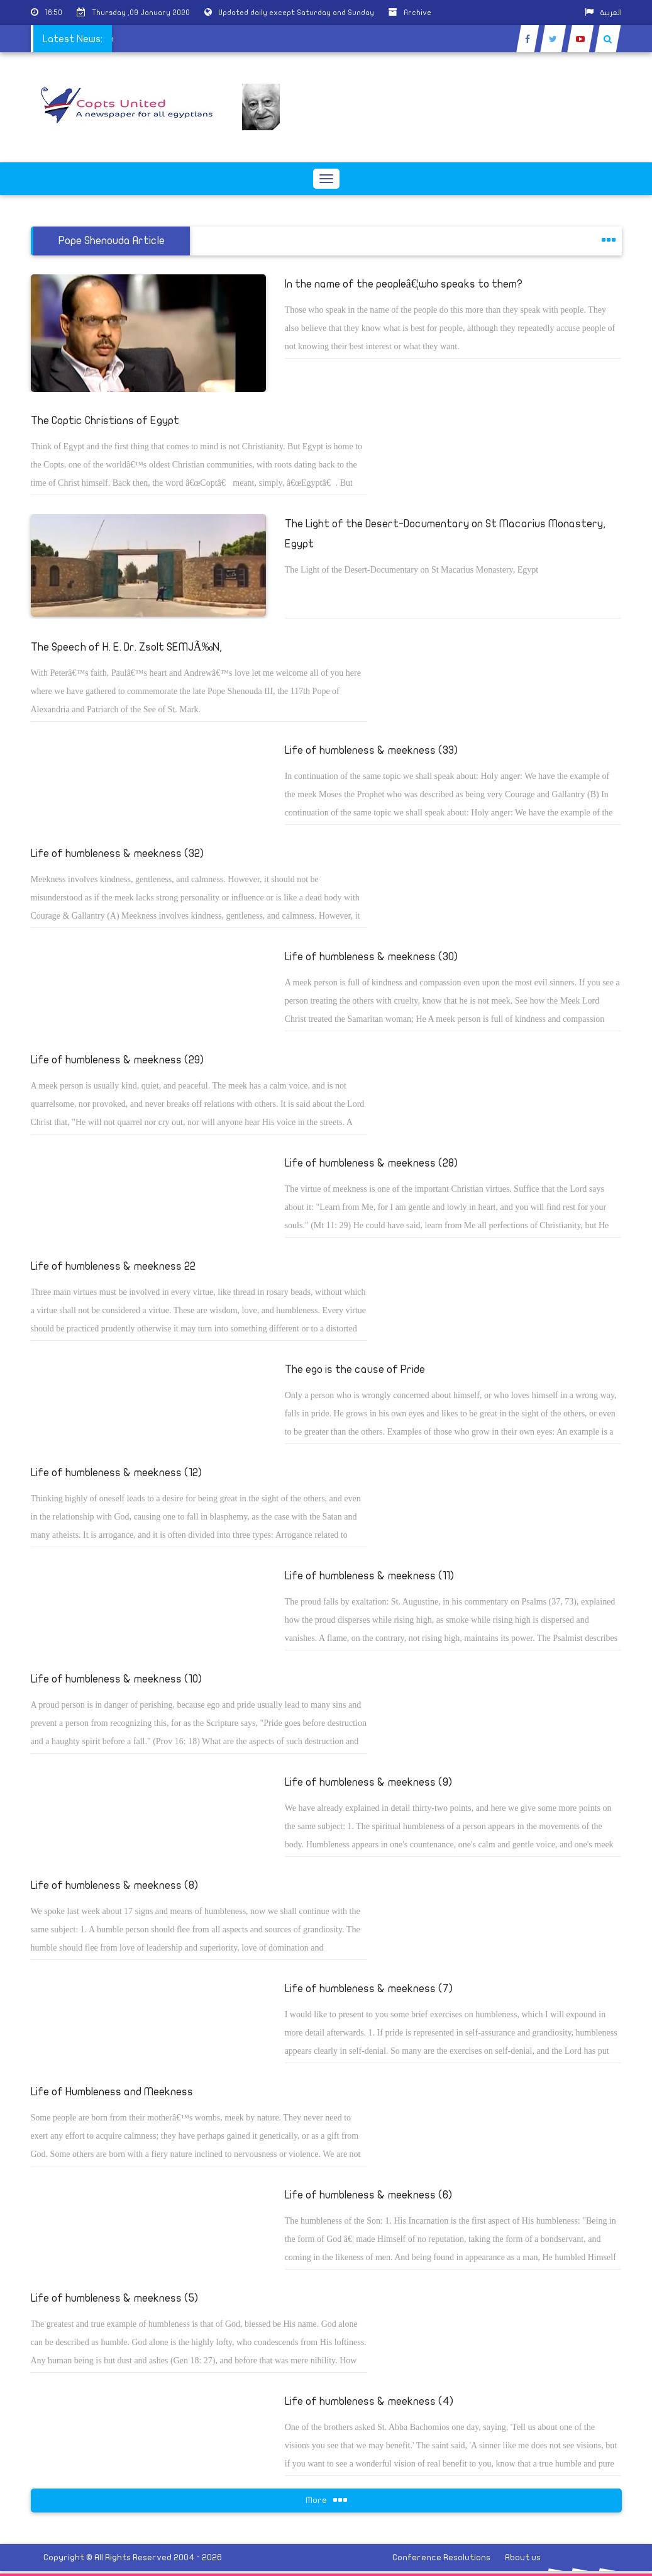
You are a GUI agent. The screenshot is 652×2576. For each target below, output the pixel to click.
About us (523, 2557)
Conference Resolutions (441, 2557)
